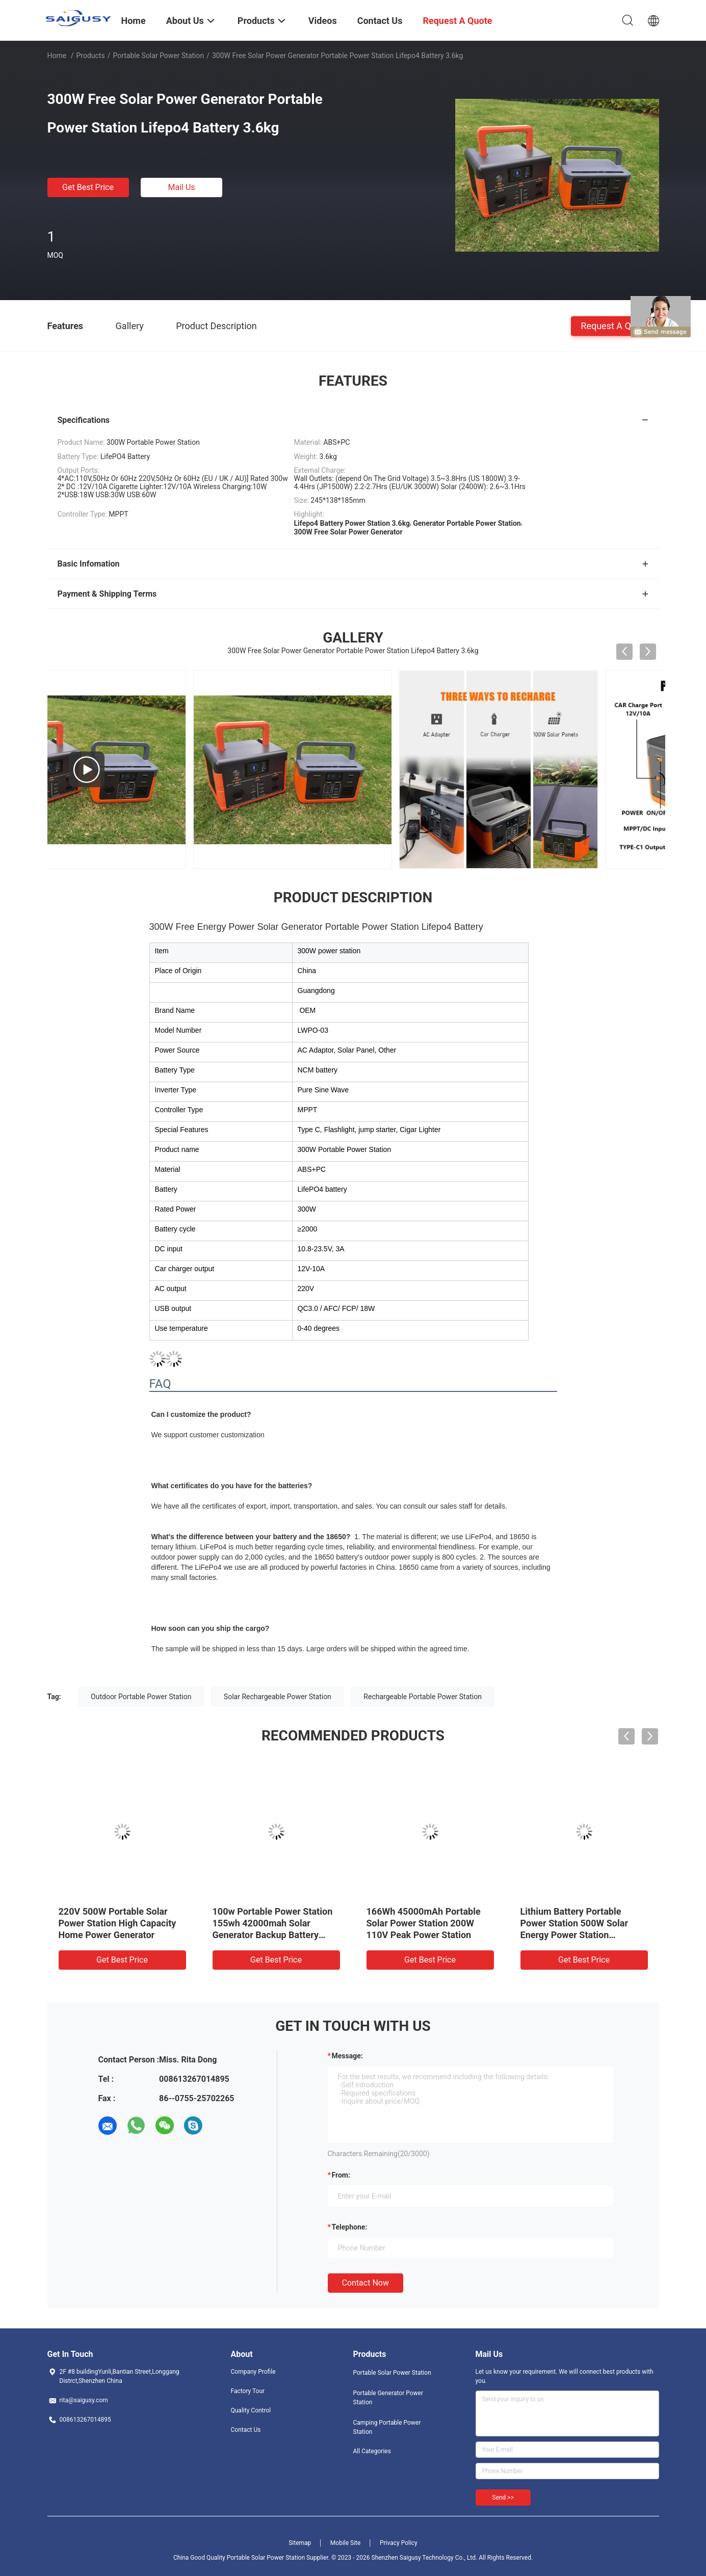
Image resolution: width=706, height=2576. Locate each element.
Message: (347, 2056)
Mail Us (181, 187)
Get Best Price (88, 187)
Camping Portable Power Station (387, 2427)
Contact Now (365, 2283)
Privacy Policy (398, 2542)
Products (90, 55)
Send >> (503, 2497)
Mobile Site (345, 2542)
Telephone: (350, 2227)
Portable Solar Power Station (158, 55)
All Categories (372, 2451)
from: (341, 2175)
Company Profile (253, 2371)
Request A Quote (615, 325)
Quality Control (251, 2410)
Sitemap (300, 2542)
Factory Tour (248, 2391)
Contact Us (246, 2429)
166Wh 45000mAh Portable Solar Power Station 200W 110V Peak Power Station (424, 1923)
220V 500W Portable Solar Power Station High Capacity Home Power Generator (117, 1923)
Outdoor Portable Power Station (141, 1697)
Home (57, 55)
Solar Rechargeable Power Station (277, 1697)
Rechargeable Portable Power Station (422, 1697)
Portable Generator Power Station (388, 2398)
